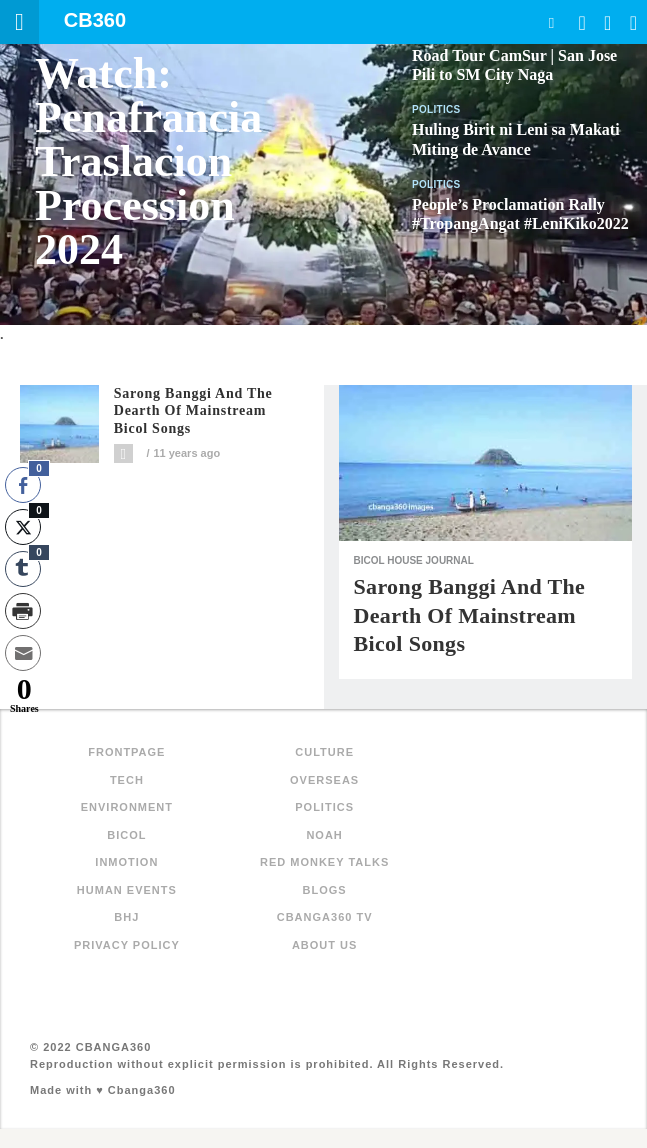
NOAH (324, 835)
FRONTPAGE (126, 752)
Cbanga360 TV (325, 917)
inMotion (126, 862)
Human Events (127, 890)
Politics (436, 109)
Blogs (325, 890)
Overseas (324, 780)
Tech (127, 780)
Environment (127, 807)
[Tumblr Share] (23, 569)
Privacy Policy (127, 945)
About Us (324, 945)
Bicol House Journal (414, 560)
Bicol (126, 835)
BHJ (126, 917)
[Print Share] (23, 611)
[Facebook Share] (23, 485)
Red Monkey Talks (324, 862)
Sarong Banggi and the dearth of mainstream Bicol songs (193, 411)
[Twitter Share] (23, 527)
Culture (324, 752)
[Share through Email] (23, 653)
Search (551, 22)
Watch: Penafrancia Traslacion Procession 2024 (148, 161)
